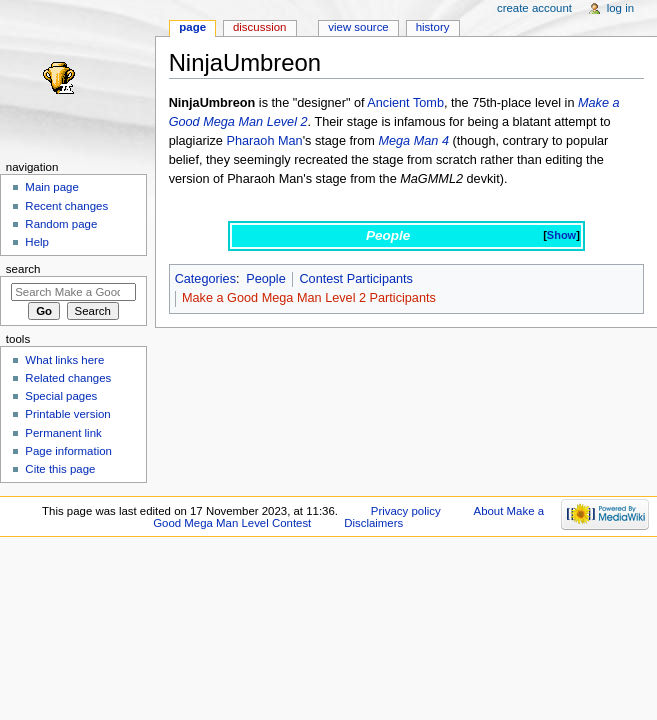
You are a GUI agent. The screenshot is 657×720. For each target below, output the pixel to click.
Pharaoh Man (264, 141)
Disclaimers (373, 523)
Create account (534, 8)
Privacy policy (406, 511)
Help (37, 242)
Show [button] (561, 235)
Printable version (67, 414)
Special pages (61, 396)
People (266, 279)
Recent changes (66, 206)
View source (358, 27)
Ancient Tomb (405, 103)
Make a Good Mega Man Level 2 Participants (309, 298)
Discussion (259, 27)
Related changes (68, 378)
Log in (620, 8)
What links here (64, 360)
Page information (68, 451)
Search (23, 269)
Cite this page (60, 469)
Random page (61, 224)
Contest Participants (356, 279)
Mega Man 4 (413, 141)
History (433, 27)
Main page (52, 187)
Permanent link (63, 433)
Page (192, 27)
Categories (205, 279)
